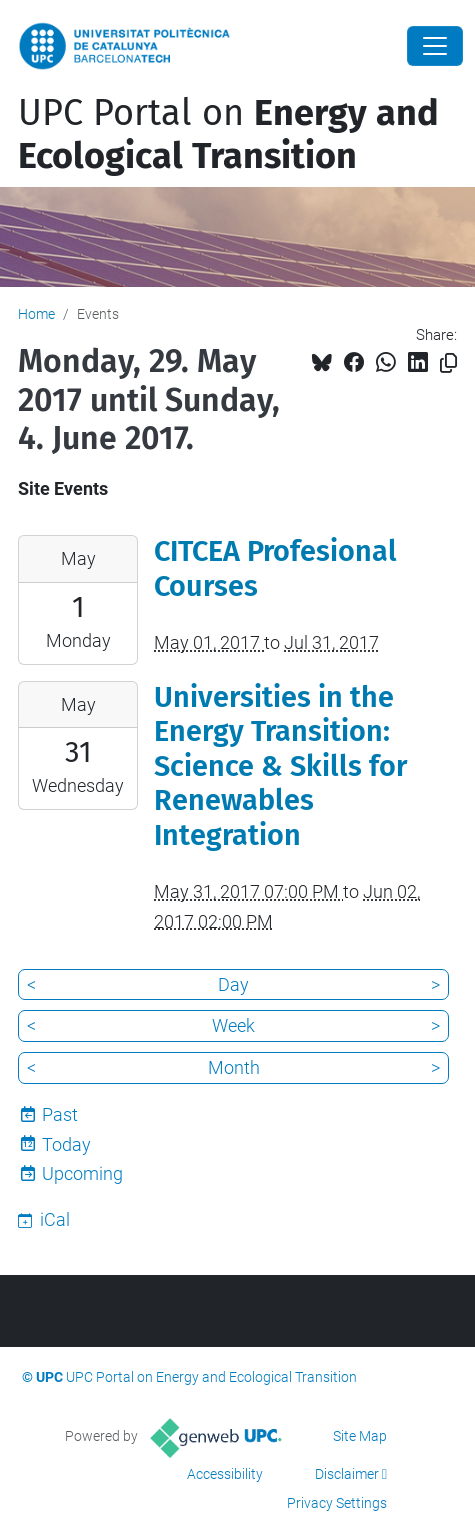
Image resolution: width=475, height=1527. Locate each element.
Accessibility (225, 1474)
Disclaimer (347, 1474)
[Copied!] (448, 363)
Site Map (360, 1436)
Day (233, 984)
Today (66, 1144)
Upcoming (82, 1173)
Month (234, 1067)
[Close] (435, 46)
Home (36, 314)
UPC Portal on (228, 134)
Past (60, 1114)
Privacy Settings (337, 1503)
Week (233, 1025)
